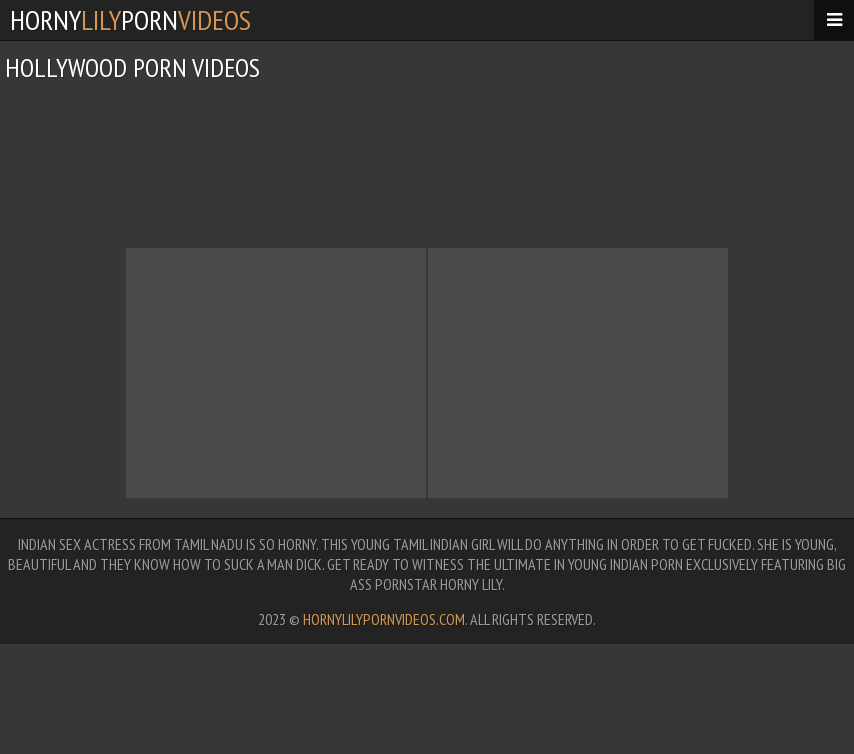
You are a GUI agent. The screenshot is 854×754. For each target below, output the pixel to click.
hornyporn (130, 19)
